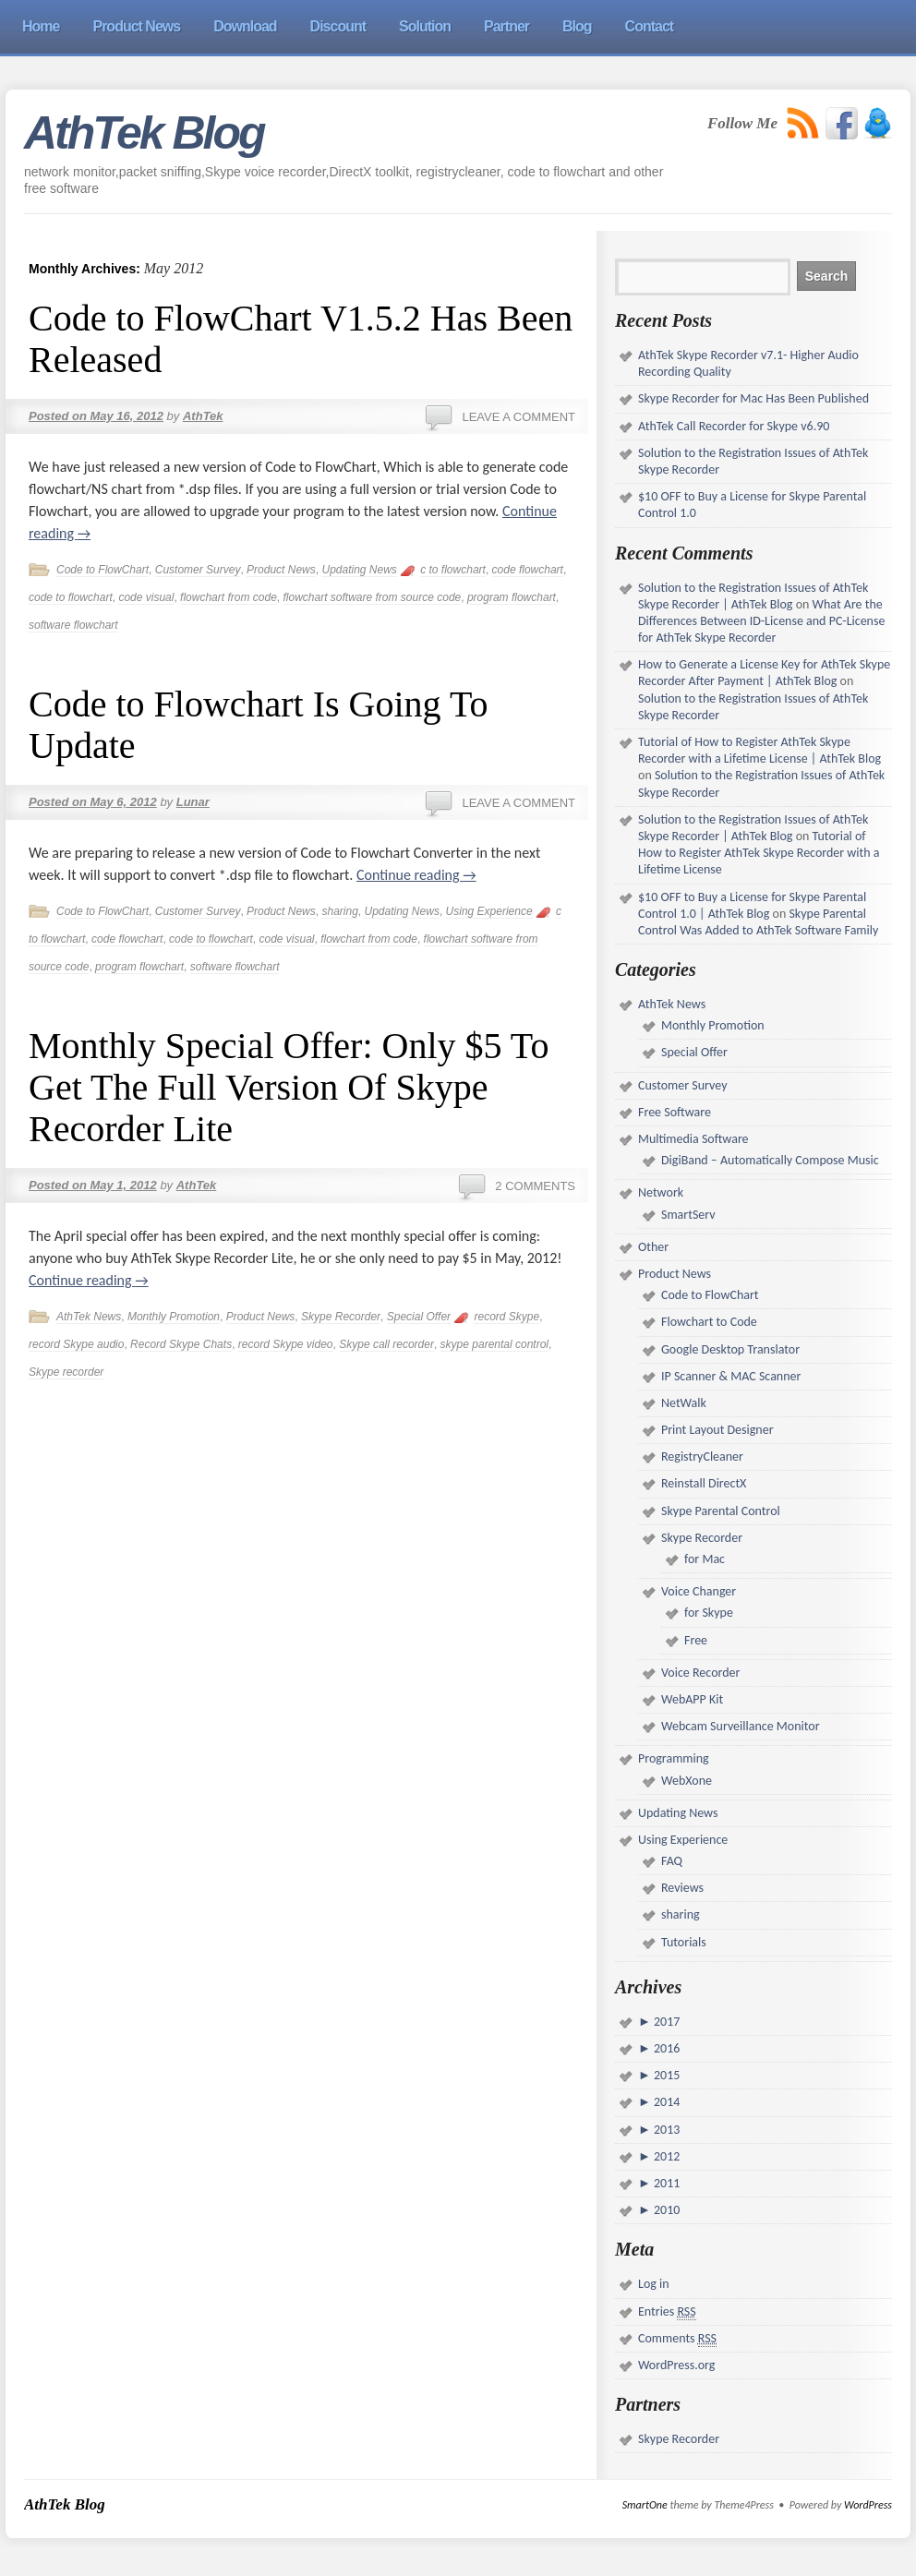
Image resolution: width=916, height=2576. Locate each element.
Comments (677, 2338)
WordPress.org (676, 2365)
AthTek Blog (144, 133)
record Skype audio (76, 1344)
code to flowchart (71, 597)
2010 (666, 2210)
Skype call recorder (386, 1344)
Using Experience (489, 911)
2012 (666, 2156)
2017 (666, 2021)
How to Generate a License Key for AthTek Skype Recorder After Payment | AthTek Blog (764, 672)
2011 (666, 2183)
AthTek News (88, 1316)
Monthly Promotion (173, 1316)
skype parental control (494, 1344)
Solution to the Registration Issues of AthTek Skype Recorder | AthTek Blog (753, 596)
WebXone (686, 1780)
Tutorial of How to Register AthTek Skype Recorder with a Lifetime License (759, 852)
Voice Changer (698, 1591)
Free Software (674, 1112)
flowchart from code (228, 597)
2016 (666, 2048)
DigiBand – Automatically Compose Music (770, 1160)
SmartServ (688, 1214)
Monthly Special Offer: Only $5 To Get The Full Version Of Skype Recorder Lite (288, 1087)
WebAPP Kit (692, 1699)
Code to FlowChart (102, 569)
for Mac (704, 1559)
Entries (667, 2312)
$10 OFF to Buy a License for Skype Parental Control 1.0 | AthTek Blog (752, 905)
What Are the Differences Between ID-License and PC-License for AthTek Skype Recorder (761, 620)
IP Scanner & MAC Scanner (731, 1376)
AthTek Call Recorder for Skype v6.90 (733, 426)
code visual (146, 597)
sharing (339, 911)
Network (660, 1192)
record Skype (506, 1316)
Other (653, 1247)
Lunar (193, 802)
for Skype (708, 1612)
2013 (666, 2129)
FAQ (671, 1861)
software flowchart (73, 625)
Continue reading (416, 875)
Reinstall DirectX (703, 1483)
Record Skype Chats (181, 1344)
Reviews (682, 1888)
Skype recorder (66, 1372)
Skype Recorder (340, 1316)
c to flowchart (453, 569)
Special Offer (419, 1316)
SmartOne (645, 2504)
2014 (666, 2102)
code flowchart (527, 569)
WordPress (868, 2504)
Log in (653, 2284)
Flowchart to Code (709, 1322)
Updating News (358, 569)
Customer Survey (198, 569)
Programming (673, 1758)
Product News (281, 569)
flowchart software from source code (372, 597)
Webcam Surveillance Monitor (740, 1726)
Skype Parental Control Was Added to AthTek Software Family (758, 922)
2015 (666, 2075)
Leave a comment (518, 417)
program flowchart (511, 597)
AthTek (203, 416)
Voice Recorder (700, 1672)
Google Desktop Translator (730, 1349)
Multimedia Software (693, 1139)
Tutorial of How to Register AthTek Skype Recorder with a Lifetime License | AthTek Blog (759, 750)
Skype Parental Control (720, 1511)
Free (695, 1640)
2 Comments (535, 1186)
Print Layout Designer (717, 1430)
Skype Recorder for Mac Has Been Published (753, 398)
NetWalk (683, 1403)
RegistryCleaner (702, 1456)
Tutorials (683, 1942)
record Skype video (285, 1344)
